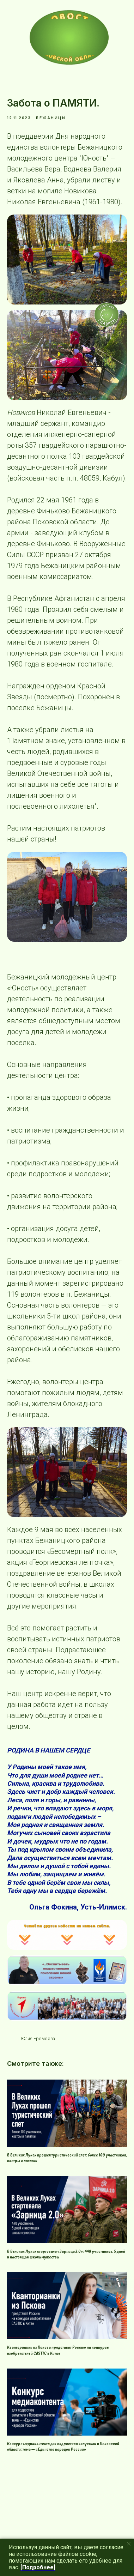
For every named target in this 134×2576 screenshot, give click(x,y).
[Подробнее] (37, 2567)
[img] (69, 37)
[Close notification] (128, 2543)
